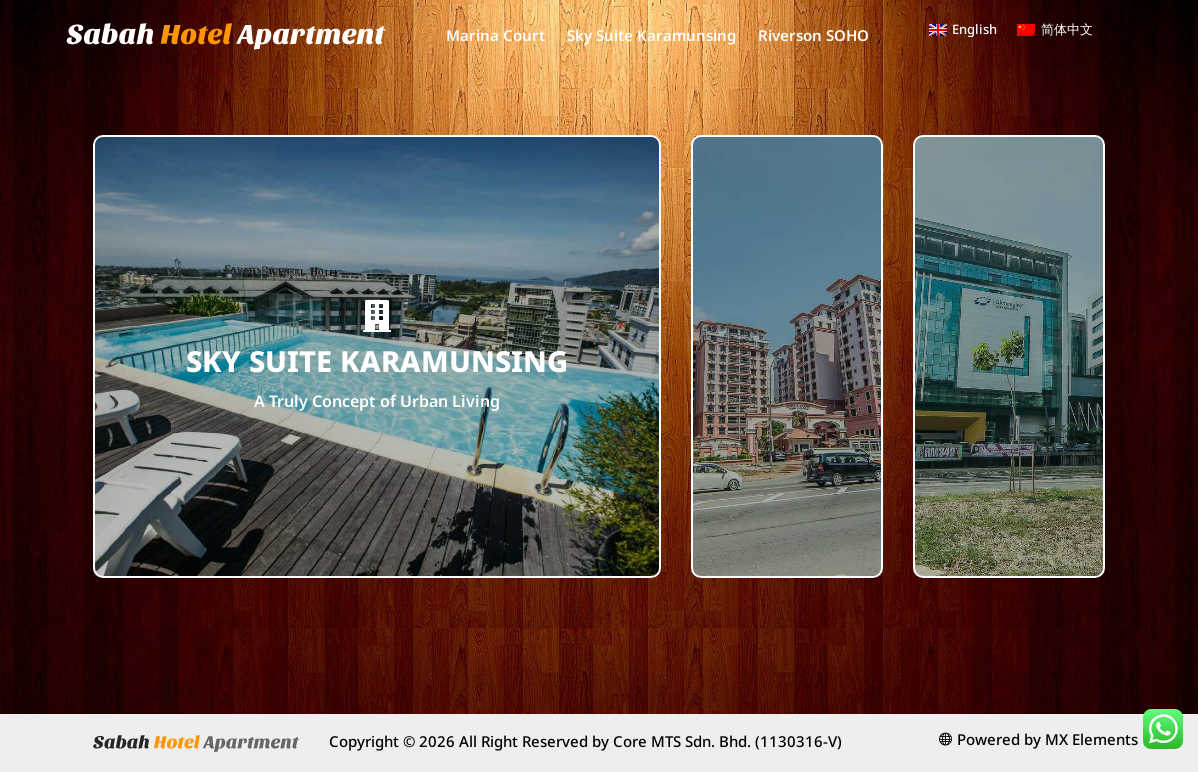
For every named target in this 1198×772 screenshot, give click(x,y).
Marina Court (495, 35)
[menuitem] (963, 29)
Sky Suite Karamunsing (651, 35)
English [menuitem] (974, 29)
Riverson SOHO (813, 35)
